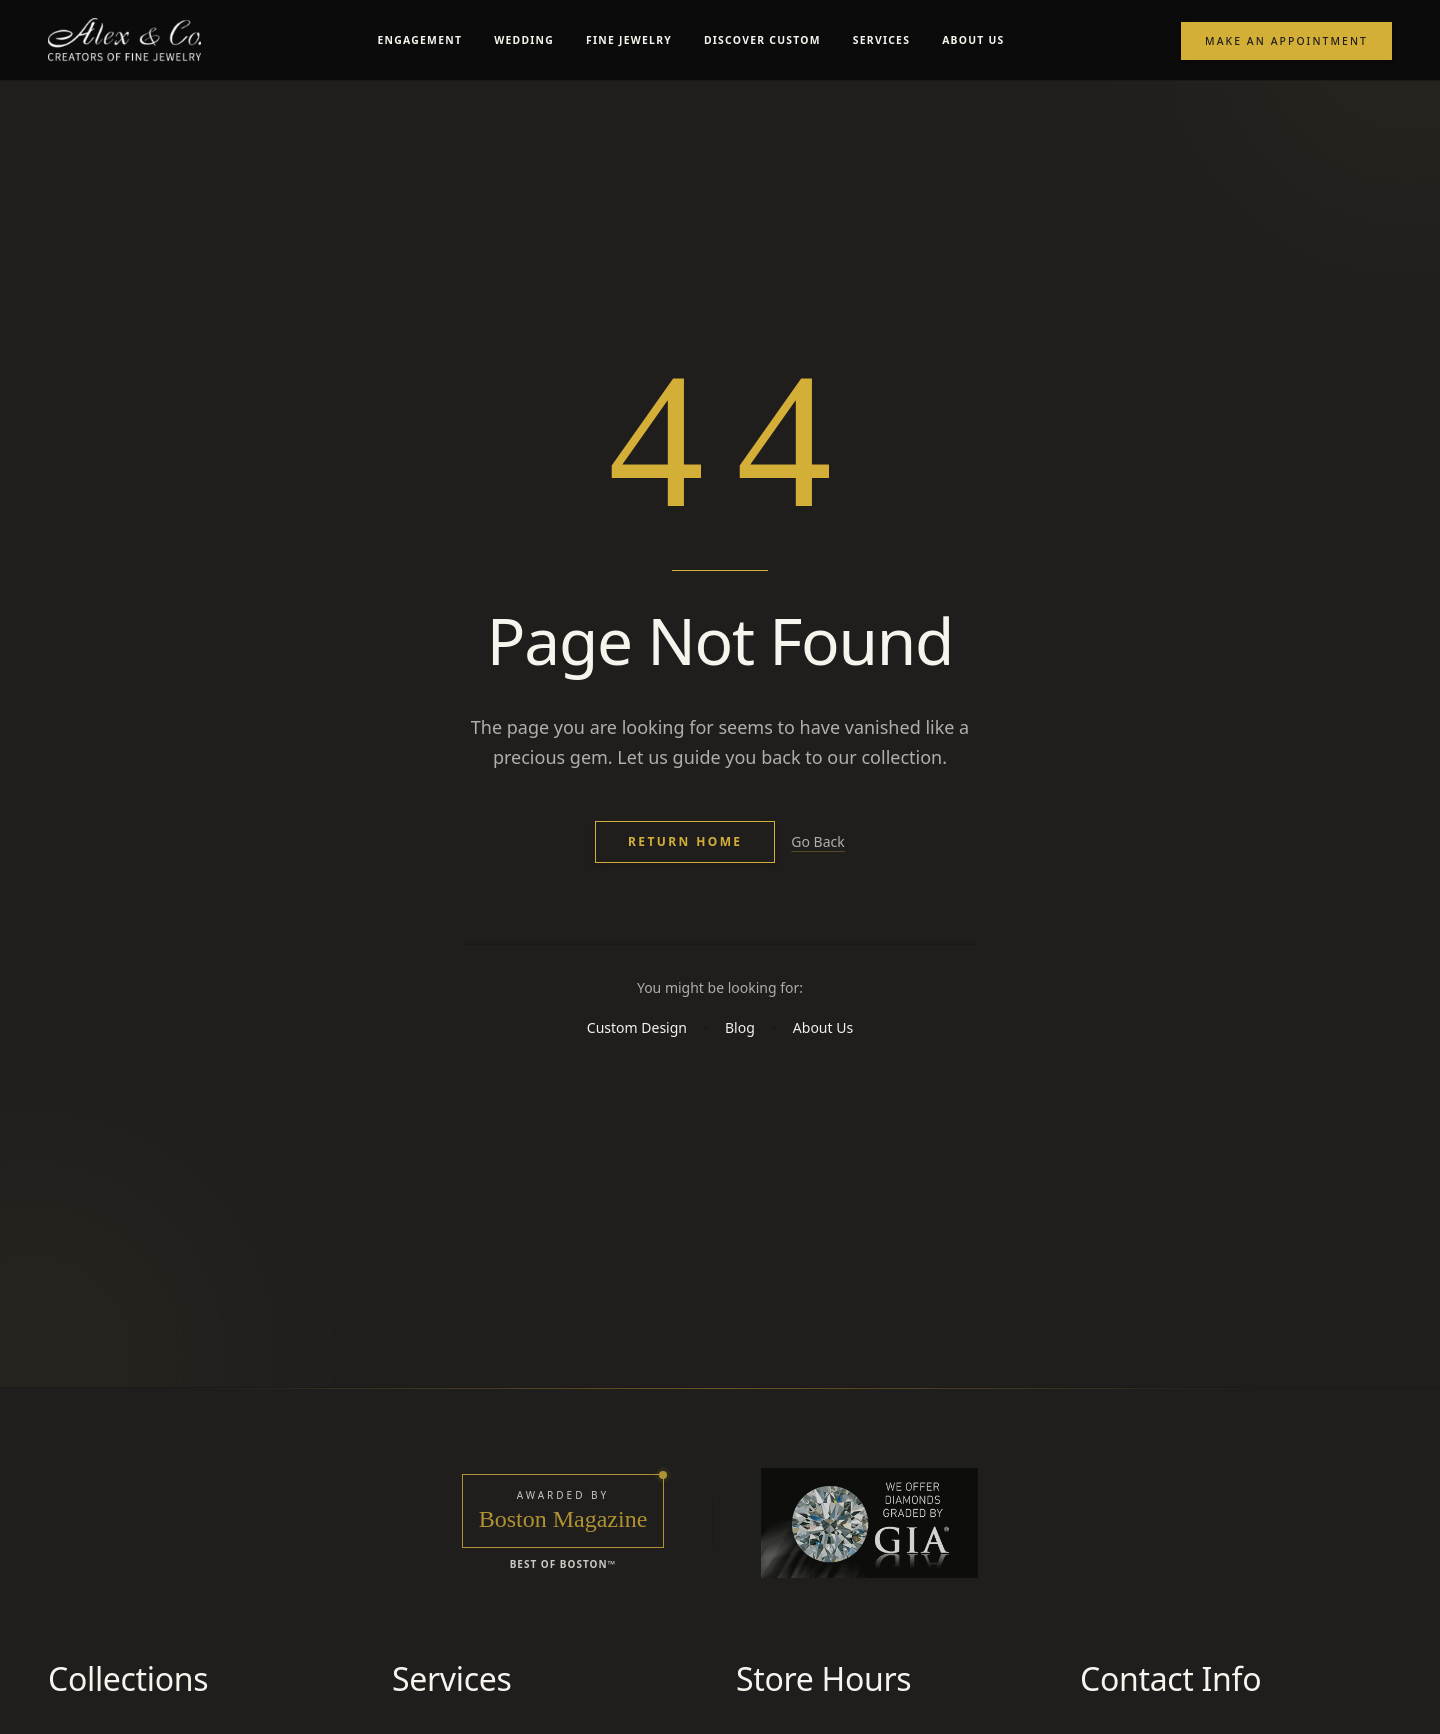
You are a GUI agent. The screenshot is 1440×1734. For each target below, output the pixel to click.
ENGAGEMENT (420, 40)
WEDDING (524, 40)
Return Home (685, 870)
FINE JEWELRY (629, 40)
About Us (823, 1077)
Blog (740, 1077)
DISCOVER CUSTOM (762, 40)
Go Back (817, 870)
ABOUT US (973, 40)
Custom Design (637, 1077)
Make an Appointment (1286, 41)
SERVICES (881, 40)
